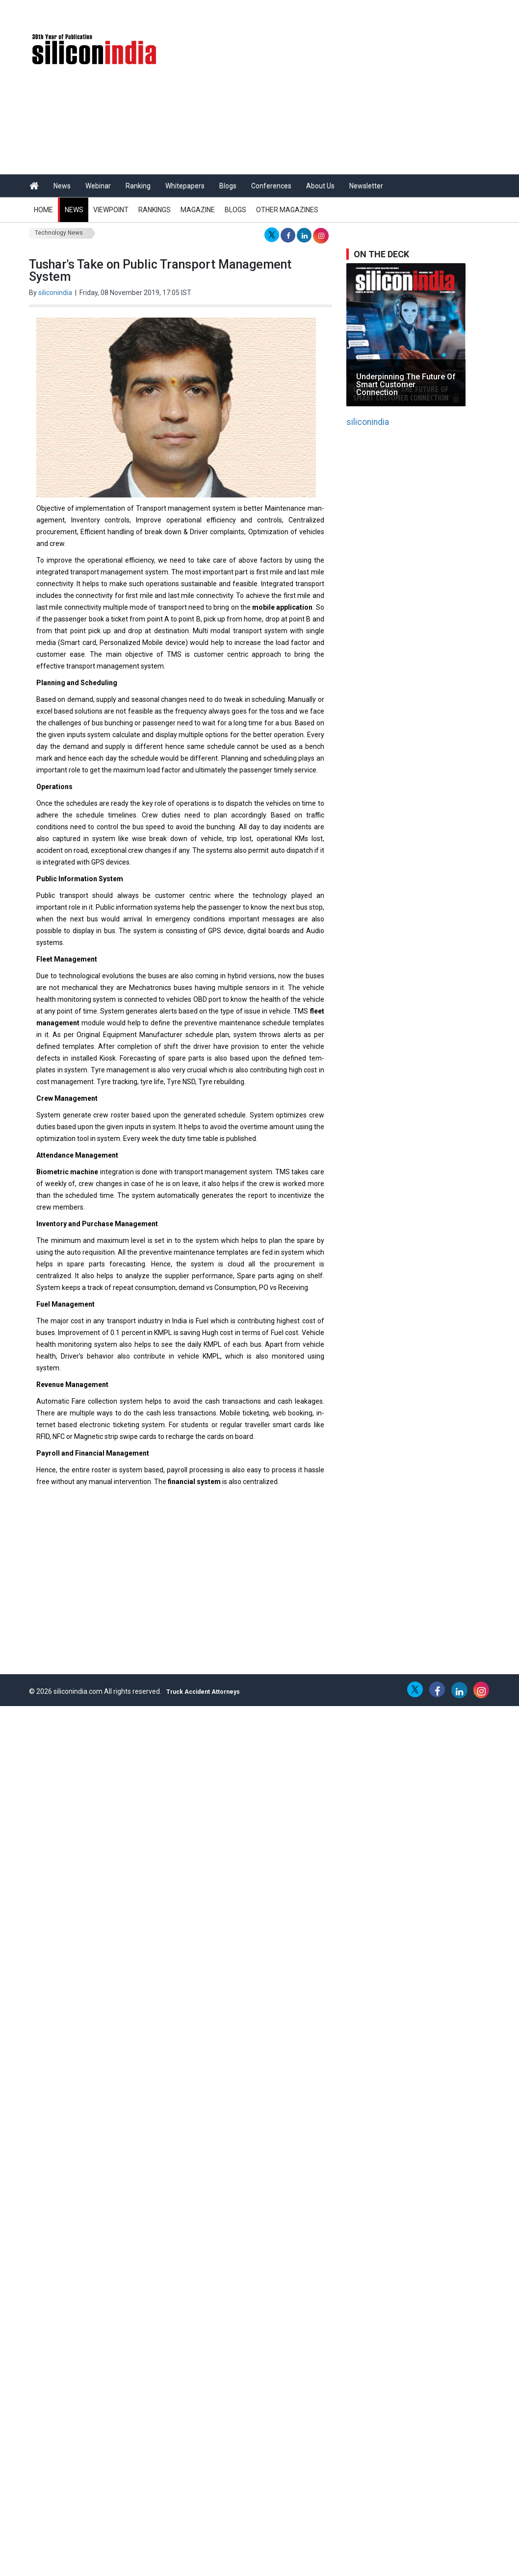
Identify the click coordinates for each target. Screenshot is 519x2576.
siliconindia (55, 293)
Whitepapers (185, 186)
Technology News (59, 232)
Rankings (154, 210)
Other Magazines (287, 210)
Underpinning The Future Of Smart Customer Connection (406, 384)
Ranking (138, 186)
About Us (320, 186)
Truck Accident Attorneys (203, 1691)
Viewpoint (111, 210)
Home (43, 210)
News (62, 186)
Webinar (98, 186)
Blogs (227, 186)
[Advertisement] (340, 1598)
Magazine (198, 210)
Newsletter (366, 186)
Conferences (271, 186)
